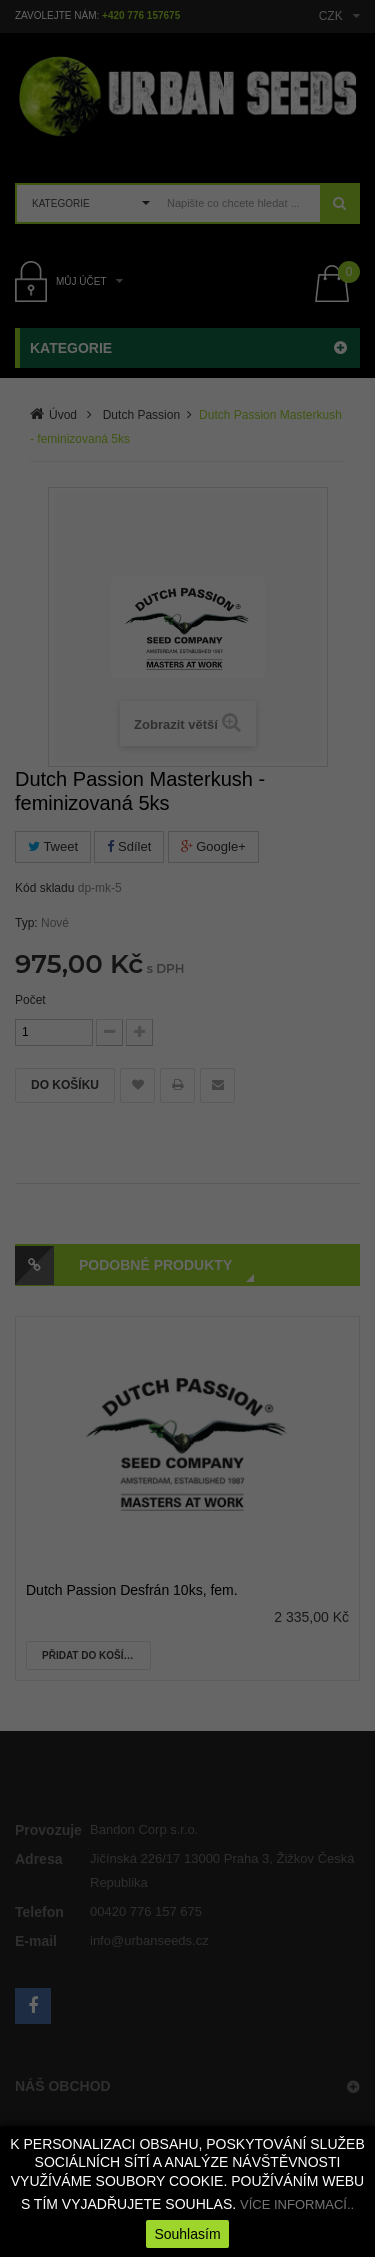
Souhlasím (187, 2234)
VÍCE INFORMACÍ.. (297, 2204)
